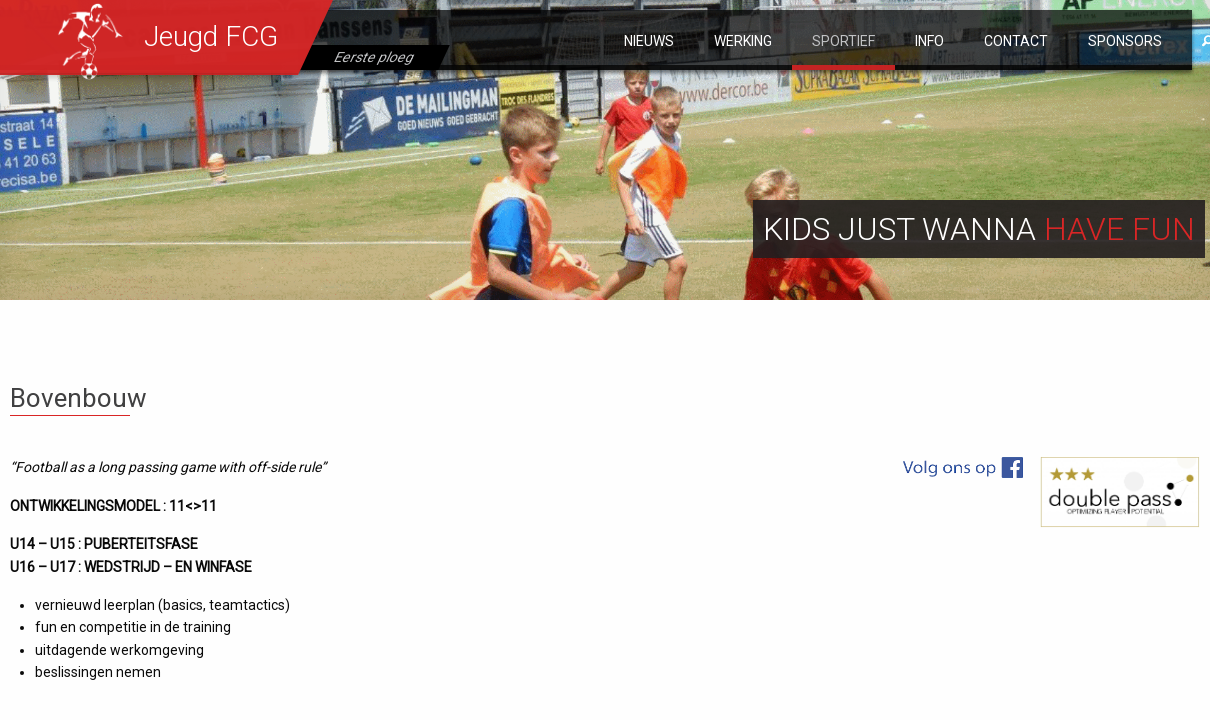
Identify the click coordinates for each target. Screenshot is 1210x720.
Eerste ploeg (375, 57)
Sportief (843, 41)
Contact (1016, 41)
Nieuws (649, 41)
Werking (743, 41)
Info (929, 41)
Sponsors (1125, 41)
